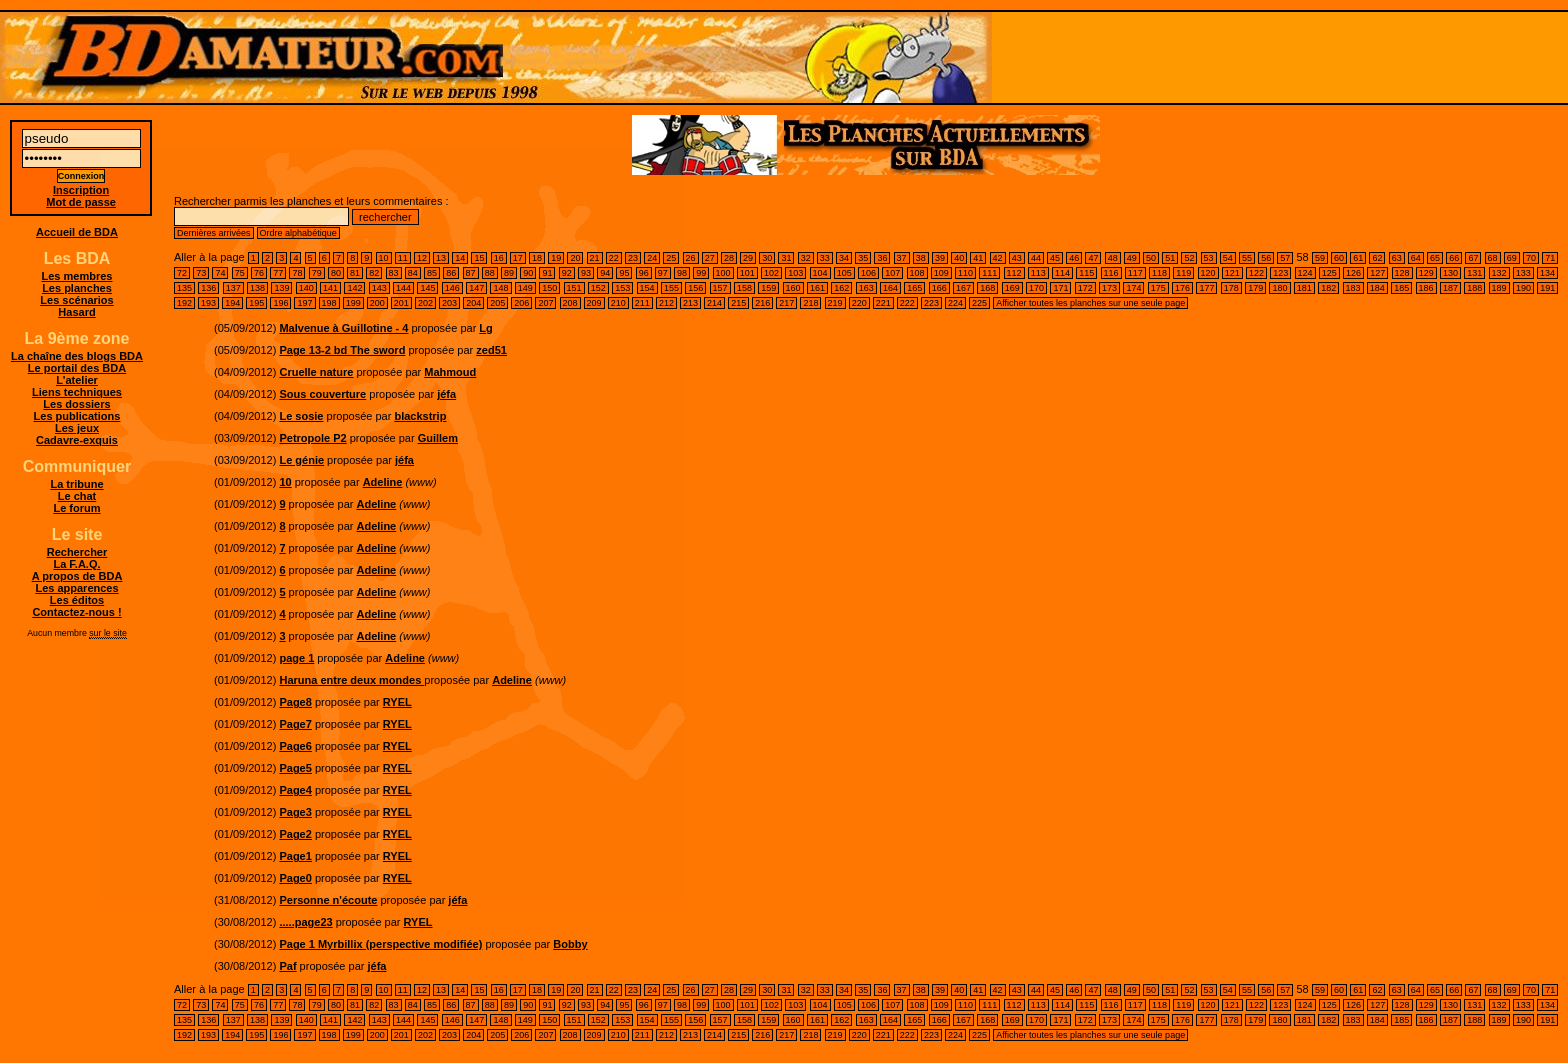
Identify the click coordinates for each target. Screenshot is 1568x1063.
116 (1111, 273)
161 (817, 288)
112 (1014, 273)
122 (1256, 273)
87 (471, 273)
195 (256, 303)
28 (729, 258)
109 (941, 273)
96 (644, 273)
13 (441, 258)
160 (793, 288)
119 (1183, 273)
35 (863, 258)
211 (642, 303)
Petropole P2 (312, 438)
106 (868, 273)
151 (574, 288)
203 (449, 303)
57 (1285, 258)
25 (671, 258)
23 (633, 258)
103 (795, 273)
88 (490, 273)
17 (518, 258)
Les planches (77, 288)
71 (1550, 258)
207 (545, 303)
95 (624, 273)
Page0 (295, 878)
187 (1450, 288)
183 (1353, 288)
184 (1377, 288)
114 (1062, 273)
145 (427, 288)
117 (1135, 273)
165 (914, 288)
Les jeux (77, 428)
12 (422, 258)
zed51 (491, 350)
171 (1060, 288)
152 (598, 288)
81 (355, 273)
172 (1085, 288)
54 (1228, 258)
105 (844, 273)
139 (281, 288)
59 (1320, 258)
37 (902, 258)
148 (500, 288)
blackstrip (420, 416)
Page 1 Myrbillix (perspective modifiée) (380, 944)
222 (907, 303)
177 (1206, 288)
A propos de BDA (77, 576)
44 (1036, 258)
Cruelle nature (316, 372)
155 (671, 288)
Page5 (295, 768)
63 (1397, 258)
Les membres (77, 276)
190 (1523, 288)
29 (748, 258)
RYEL (397, 702)
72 (182, 273)
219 (835, 303)
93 (586, 273)
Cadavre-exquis (77, 440)
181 (1304, 288)
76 (259, 273)
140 (306, 288)
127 (1377, 273)
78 (297, 273)
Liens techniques (77, 392)
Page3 (295, 812)
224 (955, 303)
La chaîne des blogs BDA (77, 356)
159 (768, 288)
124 (1305, 273)
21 (595, 258)
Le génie (301, 460)
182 (1328, 288)
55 (1247, 258)
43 (1017, 258)
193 (208, 303)
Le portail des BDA (77, 368)
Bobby (570, 944)
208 (570, 303)
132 (1499, 273)
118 (1159, 273)
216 (762, 303)
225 (979, 303)
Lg (485, 328)
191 (1547, 288)
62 (1377, 258)
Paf (287, 966)
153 (622, 288)
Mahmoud (450, 372)
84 (413, 273)
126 (1353, 273)
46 (1074, 258)
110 (965, 273)
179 (1255, 288)
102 (771, 273)
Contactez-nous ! (76, 612)
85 (432, 273)
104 (820, 273)
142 (354, 288)
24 (652, 258)
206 (521, 303)
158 (744, 288)
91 (547, 273)
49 (1132, 258)
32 (806, 258)
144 (403, 288)
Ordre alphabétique (298, 233)
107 (892, 273)
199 (353, 303)
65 (1435, 258)
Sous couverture (322, 394)
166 (939, 288)
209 (594, 303)
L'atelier (77, 380)
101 (747, 273)
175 (1158, 288)
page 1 (296, 658)
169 (1012, 288)
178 (1231, 288)
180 (1279, 288)
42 (998, 258)
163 (866, 288)
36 (882, 258)
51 (1170, 258)
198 (329, 303)
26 (691, 258)
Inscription (81, 190)
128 (1402, 273)
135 (184, 288)
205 (497, 303)
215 (738, 303)
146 (452, 288)
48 (1113, 258)
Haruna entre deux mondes (351, 680)
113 (1038, 273)
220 (859, 303)
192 (184, 303)
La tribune (76, 484)
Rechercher (77, 552)
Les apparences (76, 588)
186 (1426, 288)
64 (1416, 258)
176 (1182, 288)
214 (714, 303)
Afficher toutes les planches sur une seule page (1090, 303)
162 (841, 288)
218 (810, 303)
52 (1189, 258)
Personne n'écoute (328, 900)
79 (317, 273)
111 (989, 273)
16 (499, 258)
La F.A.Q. (76, 564)
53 (1209, 258)
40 (959, 258)
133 (1523, 273)
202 (425, 303)
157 (720, 288)
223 (931, 303)
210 (618, 303)
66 (1454, 258)
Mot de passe (81, 202)
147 (476, 288)
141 (330, 288)
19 (556, 258)
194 (232, 303)
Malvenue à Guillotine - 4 (343, 328)
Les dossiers (76, 404)
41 (978, 258)
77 (278, 273)
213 (690, 303)
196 (280, 303)
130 (1450, 273)
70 (1531, 258)
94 (605, 273)
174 (1133, 288)
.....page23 (305, 922)
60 (1339, 258)
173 (1109, 288)
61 (1358, 258)
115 (1086, 273)
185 (1401, 288)
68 (1493, 258)
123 (1280, 273)
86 (451, 273)
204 (473, 303)
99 (701, 273)
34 (844, 258)
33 (825, 258)
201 (401, 303)
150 (549, 288)
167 (963, 288)
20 (575, 258)
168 (987, 288)
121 (1232, 273)
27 (710, 258)
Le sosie (301, 416)
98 (682, 273)
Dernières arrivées (214, 233)
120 (1208, 273)
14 (460, 258)
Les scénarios (76, 300)
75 (240, 273)
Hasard (76, 312)
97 (663, 273)
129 (1426, 273)
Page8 (295, 702)
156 (695, 288)
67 (1473, 258)
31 (786, 258)
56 (1266, 258)
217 (786, 303)
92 (567, 273)
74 (220, 273)
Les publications (77, 416)
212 (666, 303)
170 (1036, 288)
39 (940, 258)
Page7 (295, 724)
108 (917, 273)
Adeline (383, 482)
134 (1547, 273)
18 (537, 258)
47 (1093, 258)
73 (201, 273)
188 (1474, 288)
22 (614, 258)
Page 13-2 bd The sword (342, 350)
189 (1499, 288)
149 (525, 288)
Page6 (295, 746)
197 (304, 303)
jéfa (446, 394)
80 (336, 273)
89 (509, 273)
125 (1329, 273)
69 (1512, 258)
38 (921, 258)
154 (647, 288)
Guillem (438, 438)
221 (883, 303)
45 (1055, 258)
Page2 (295, 834)
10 (384, 258)
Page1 (295, 856)
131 (1474, 273)
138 (257, 288)
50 (1151, 258)
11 (403, 258)
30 (767, 258)
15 (479, 258)
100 (723, 273)
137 (233, 288)
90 (528, 273)
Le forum (76, 508)
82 (374, 273)
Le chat (77, 496)
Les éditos (77, 600)
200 (377, 303)
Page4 (295, 790)
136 (208, 288)
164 (890, 288)
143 (379, 288)
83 (394, 273)
